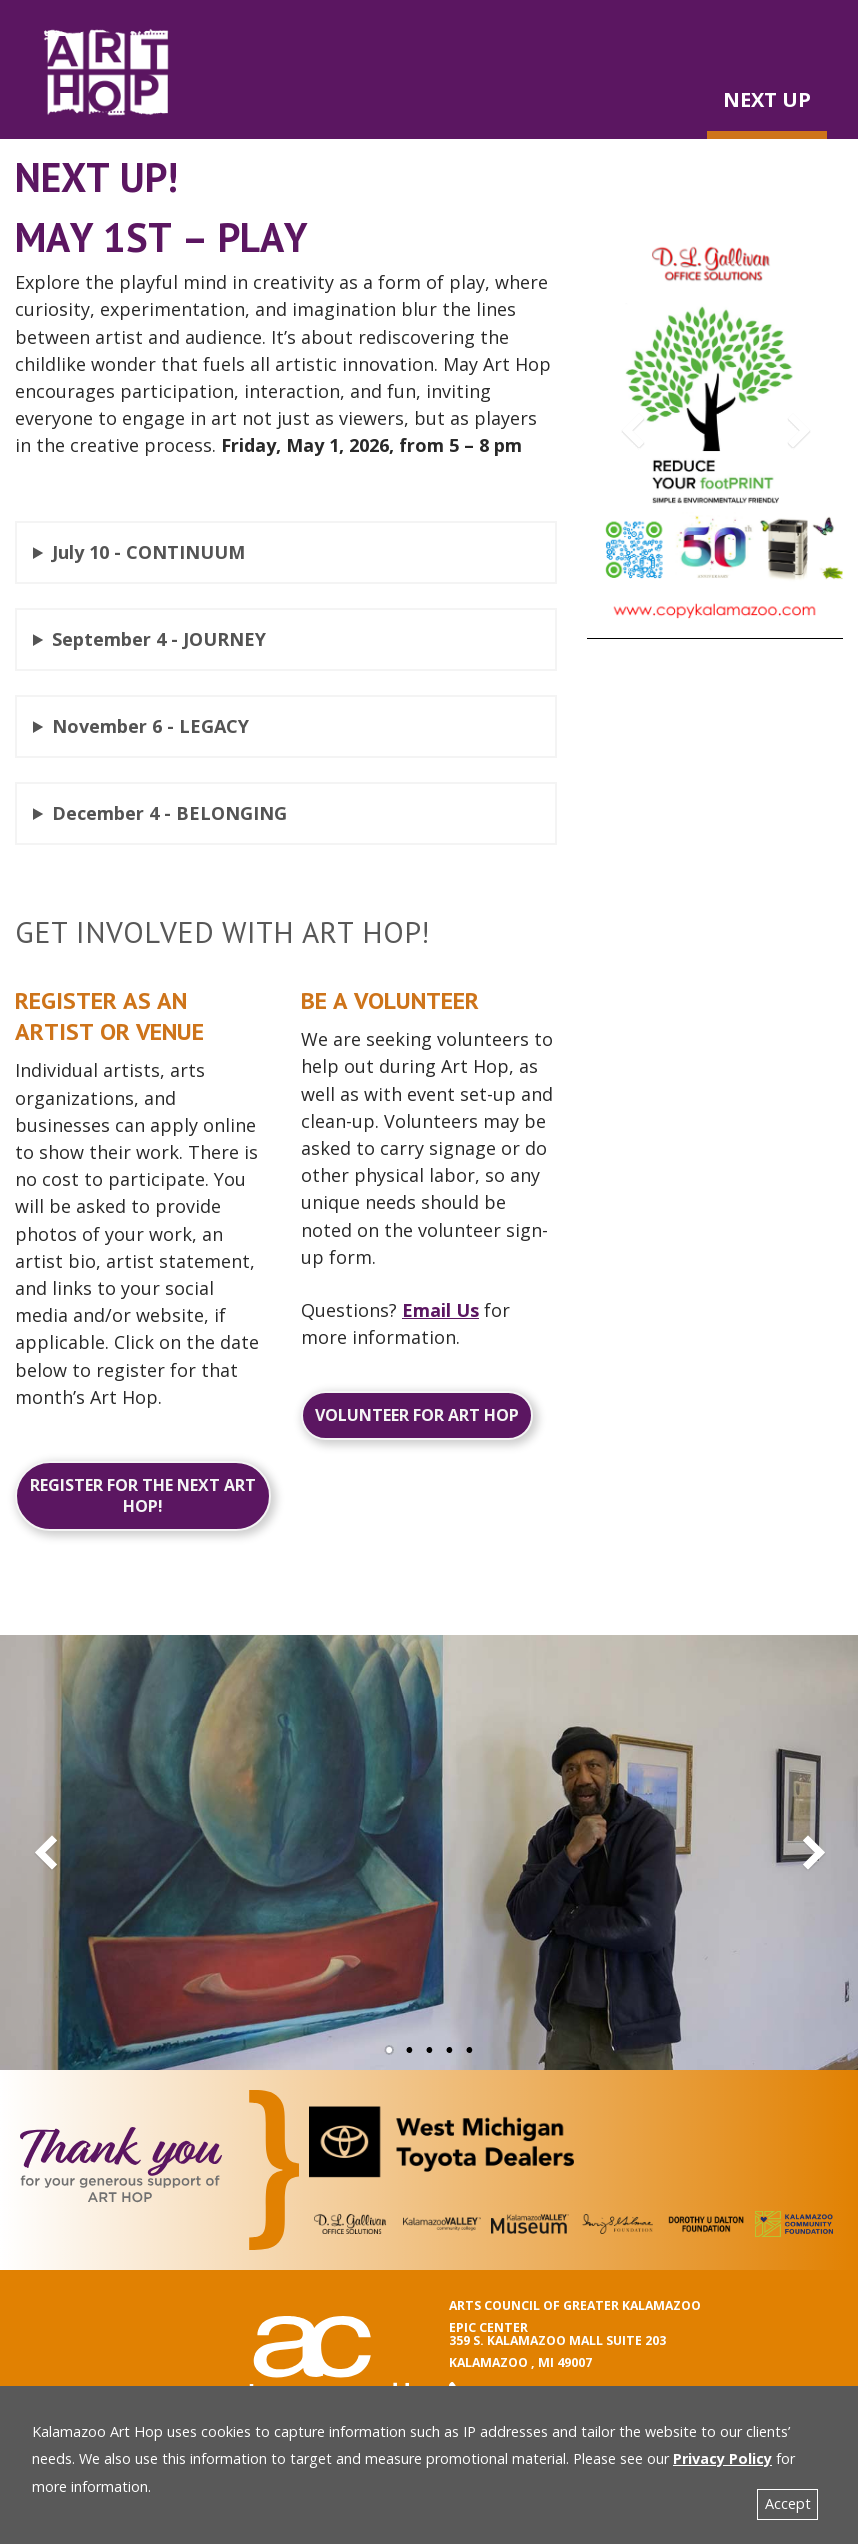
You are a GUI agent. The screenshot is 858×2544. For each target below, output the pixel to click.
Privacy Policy (722, 2458)
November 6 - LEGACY (150, 726)
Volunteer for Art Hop (417, 1415)
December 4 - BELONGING (169, 813)
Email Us (440, 1310)
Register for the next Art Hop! (143, 1495)
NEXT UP (767, 99)
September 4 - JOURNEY (159, 639)
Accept (788, 2503)
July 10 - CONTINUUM (148, 552)
